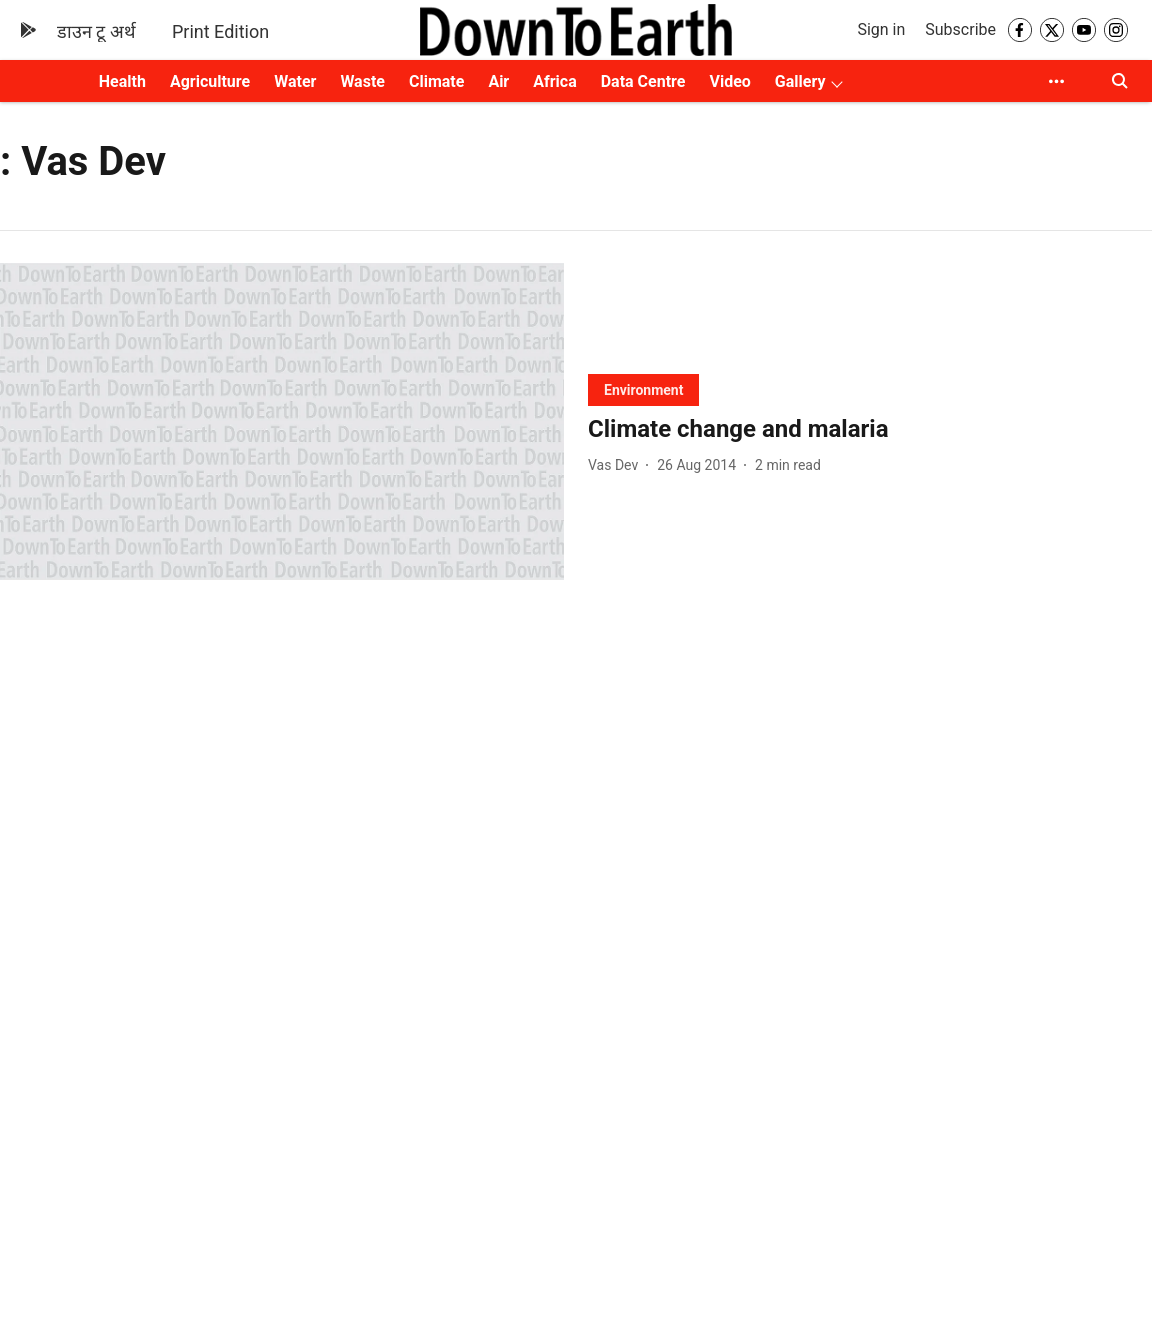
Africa (554, 81)
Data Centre (643, 81)
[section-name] (643, 389)
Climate (436, 81)
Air (498, 81)
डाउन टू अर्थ (96, 31)
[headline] (870, 429)
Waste (362, 81)
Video (729, 81)
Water (295, 81)
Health (122, 81)
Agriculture (210, 81)
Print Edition (220, 31)
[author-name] (617, 465)
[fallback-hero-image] (282, 421)
